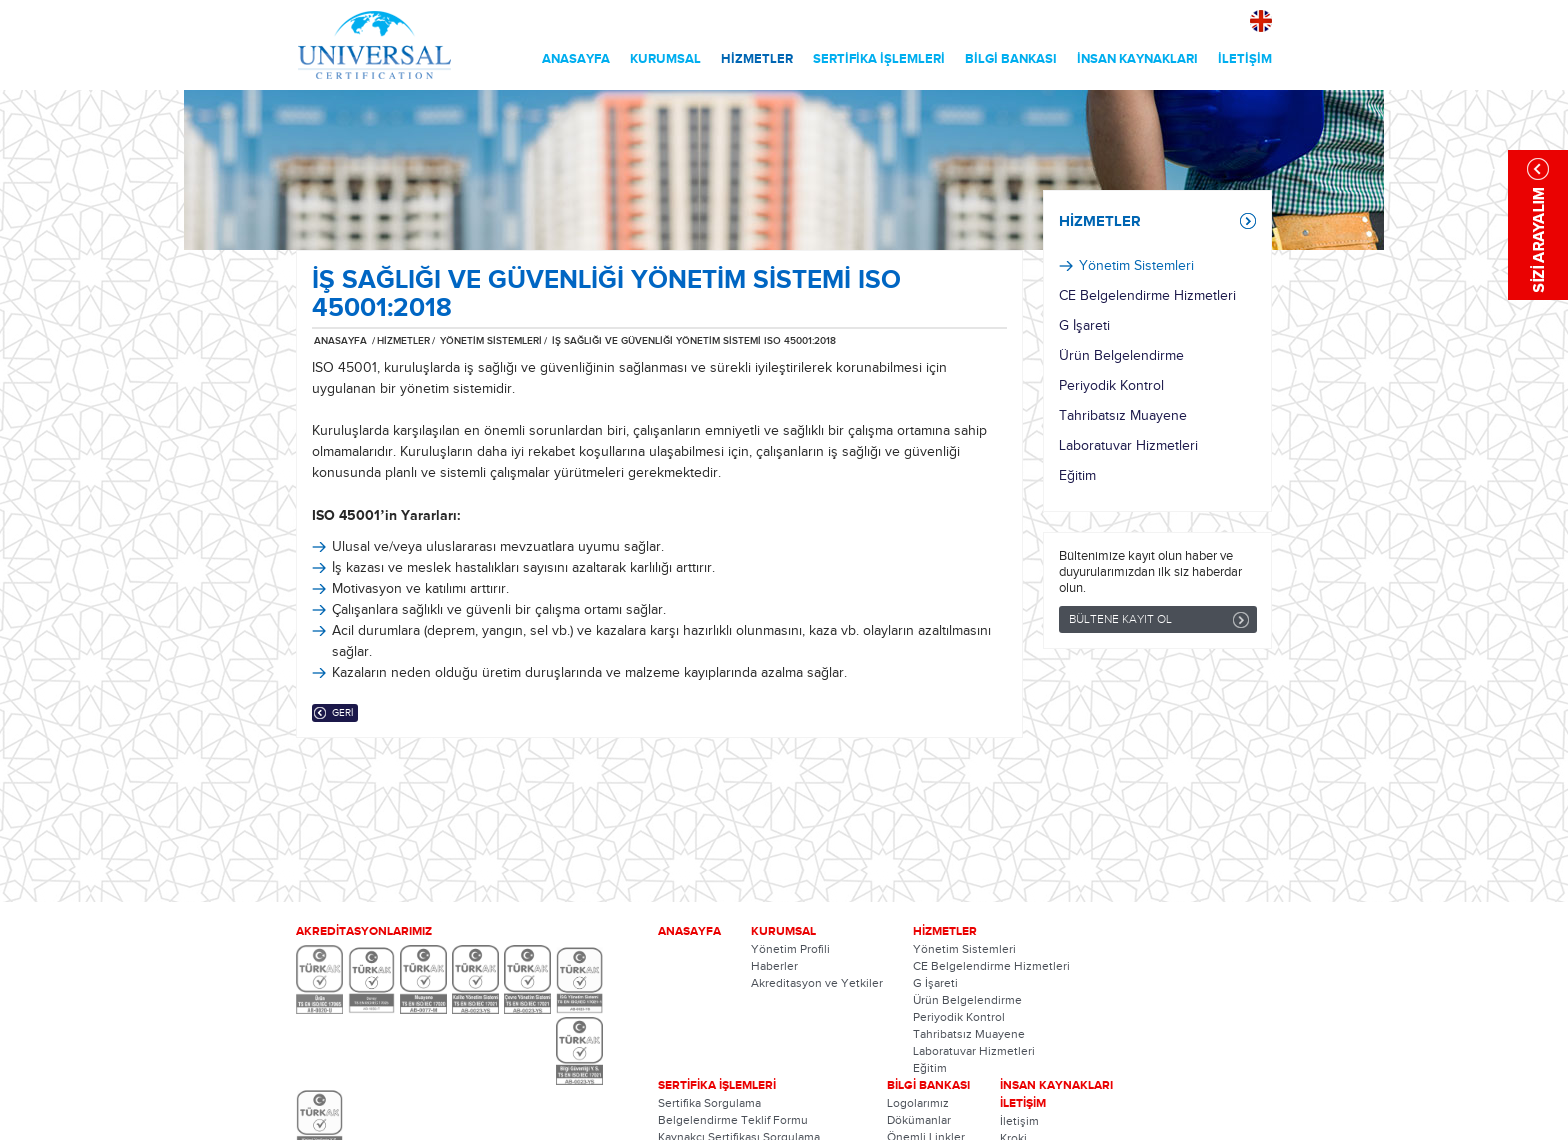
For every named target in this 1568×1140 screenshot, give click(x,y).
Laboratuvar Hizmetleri (1128, 446)
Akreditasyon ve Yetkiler (817, 983)
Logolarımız (918, 1103)
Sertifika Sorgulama (709, 1103)
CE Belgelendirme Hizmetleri (1147, 296)
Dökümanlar (919, 1120)
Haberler (774, 966)
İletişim (1019, 1121)
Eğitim (1077, 476)
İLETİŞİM (1245, 59)
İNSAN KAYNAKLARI (1137, 59)
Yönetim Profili (790, 949)
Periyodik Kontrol (1111, 386)
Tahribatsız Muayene (1123, 416)
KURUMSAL (665, 59)
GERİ (342, 713)
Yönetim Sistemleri (1136, 266)
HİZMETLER (757, 59)
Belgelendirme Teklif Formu (733, 1120)
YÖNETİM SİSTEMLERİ (489, 341)
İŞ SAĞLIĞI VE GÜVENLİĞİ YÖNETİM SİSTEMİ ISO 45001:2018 (694, 341)
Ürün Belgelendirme (1121, 356)
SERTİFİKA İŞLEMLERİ (879, 59)
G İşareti (1084, 326)
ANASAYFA (576, 59)
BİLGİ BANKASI (1011, 59)
